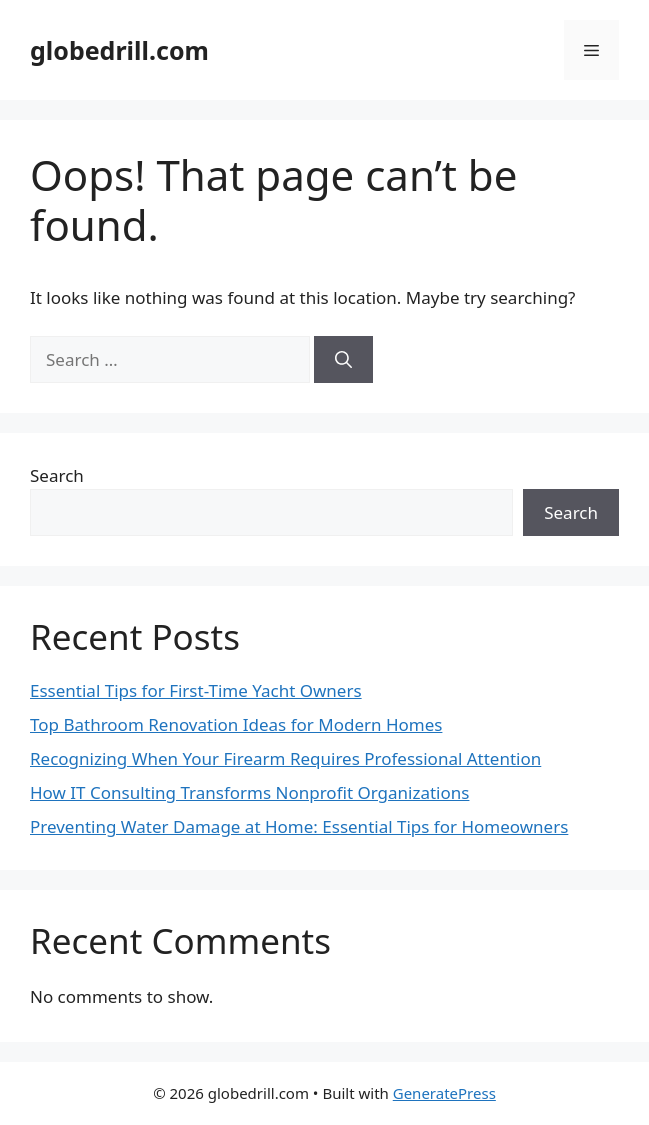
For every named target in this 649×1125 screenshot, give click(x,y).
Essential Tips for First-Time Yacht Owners (196, 690)
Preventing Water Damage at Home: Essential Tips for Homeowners (299, 826)
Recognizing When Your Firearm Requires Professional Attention (285, 758)
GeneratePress (444, 1093)
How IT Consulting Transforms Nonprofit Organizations (249, 792)
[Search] (343, 360)
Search (57, 475)
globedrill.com (119, 50)
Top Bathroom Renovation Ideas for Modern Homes (236, 724)
